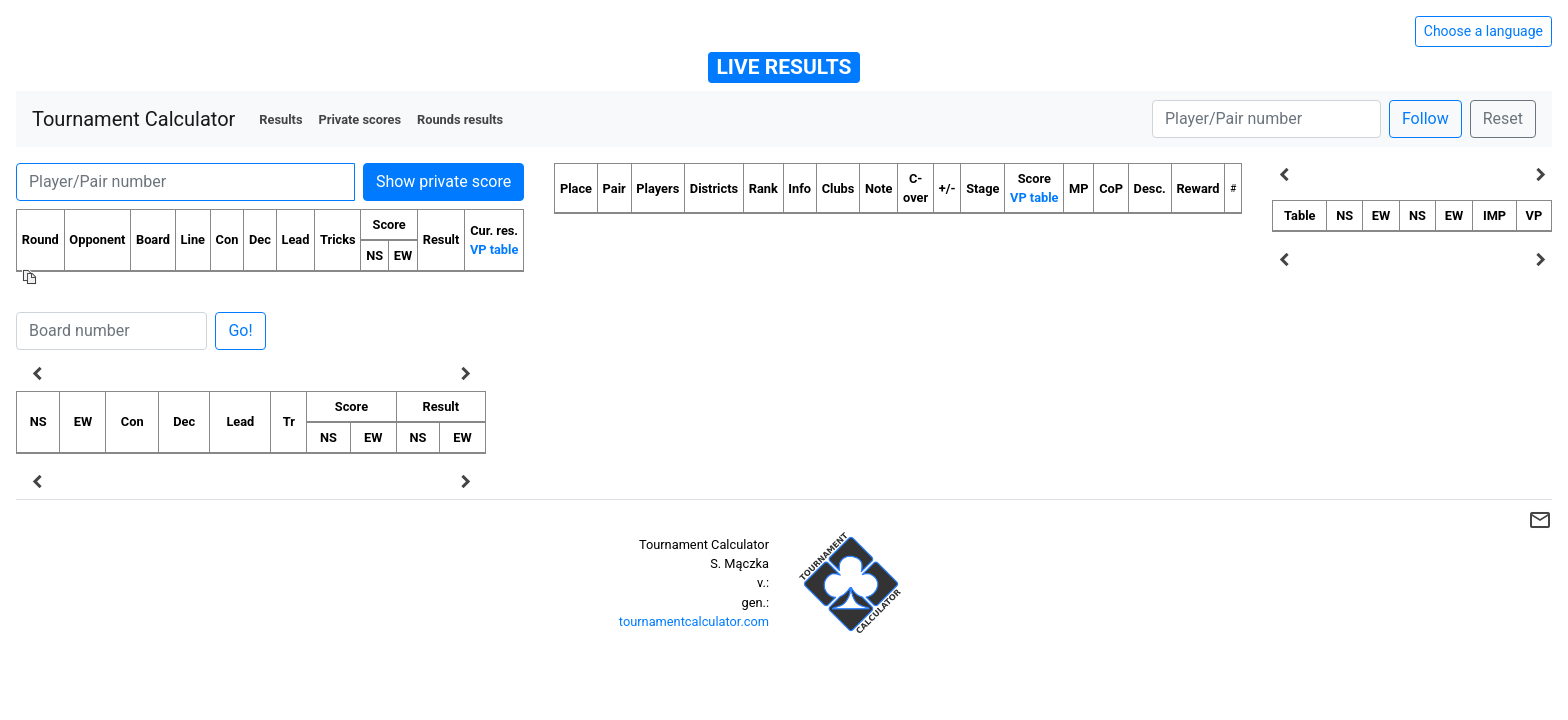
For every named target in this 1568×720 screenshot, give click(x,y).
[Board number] (111, 331)
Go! (240, 330)
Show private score (443, 181)
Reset (1503, 118)
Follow (1425, 118)
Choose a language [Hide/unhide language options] (1483, 31)
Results (280, 119)
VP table (494, 249)
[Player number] (1266, 119)
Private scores (359, 119)
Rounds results (460, 119)
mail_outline (1540, 520)
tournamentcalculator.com (694, 621)
